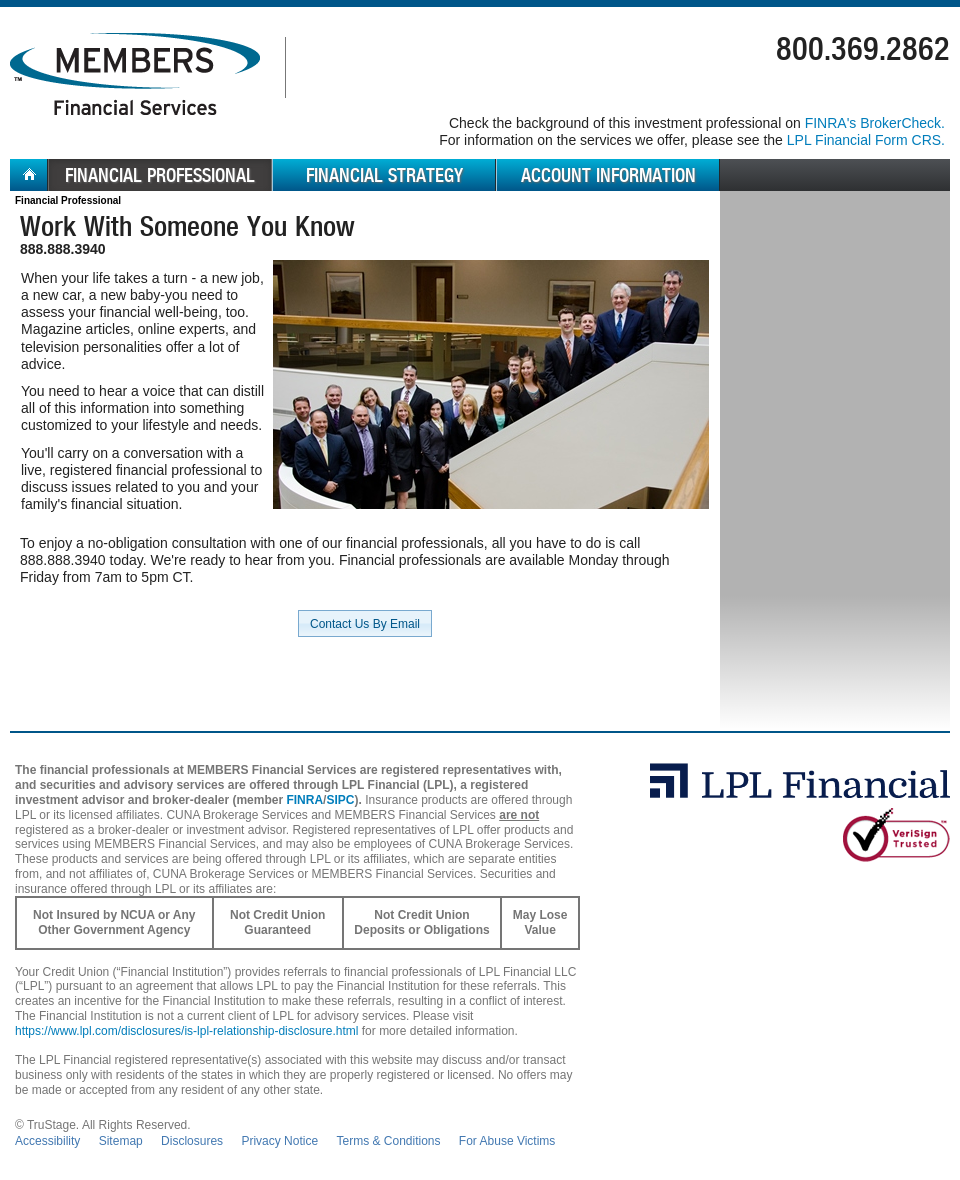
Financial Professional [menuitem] (160, 175)
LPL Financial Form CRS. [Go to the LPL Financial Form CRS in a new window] (866, 140)
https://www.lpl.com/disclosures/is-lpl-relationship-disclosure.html (186, 1031)
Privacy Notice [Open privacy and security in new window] (279, 1141)
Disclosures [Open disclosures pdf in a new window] (192, 1141)
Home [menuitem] (29, 175)
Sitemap (121, 1141)
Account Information (608, 175)
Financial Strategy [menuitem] (384, 175)
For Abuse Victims (507, 1141)
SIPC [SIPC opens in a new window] (340, 800)
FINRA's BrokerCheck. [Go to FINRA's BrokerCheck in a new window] (875, 123)
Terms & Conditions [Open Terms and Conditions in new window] (388, 1141)
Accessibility (47, 1141)
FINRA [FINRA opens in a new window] (304, 800)
